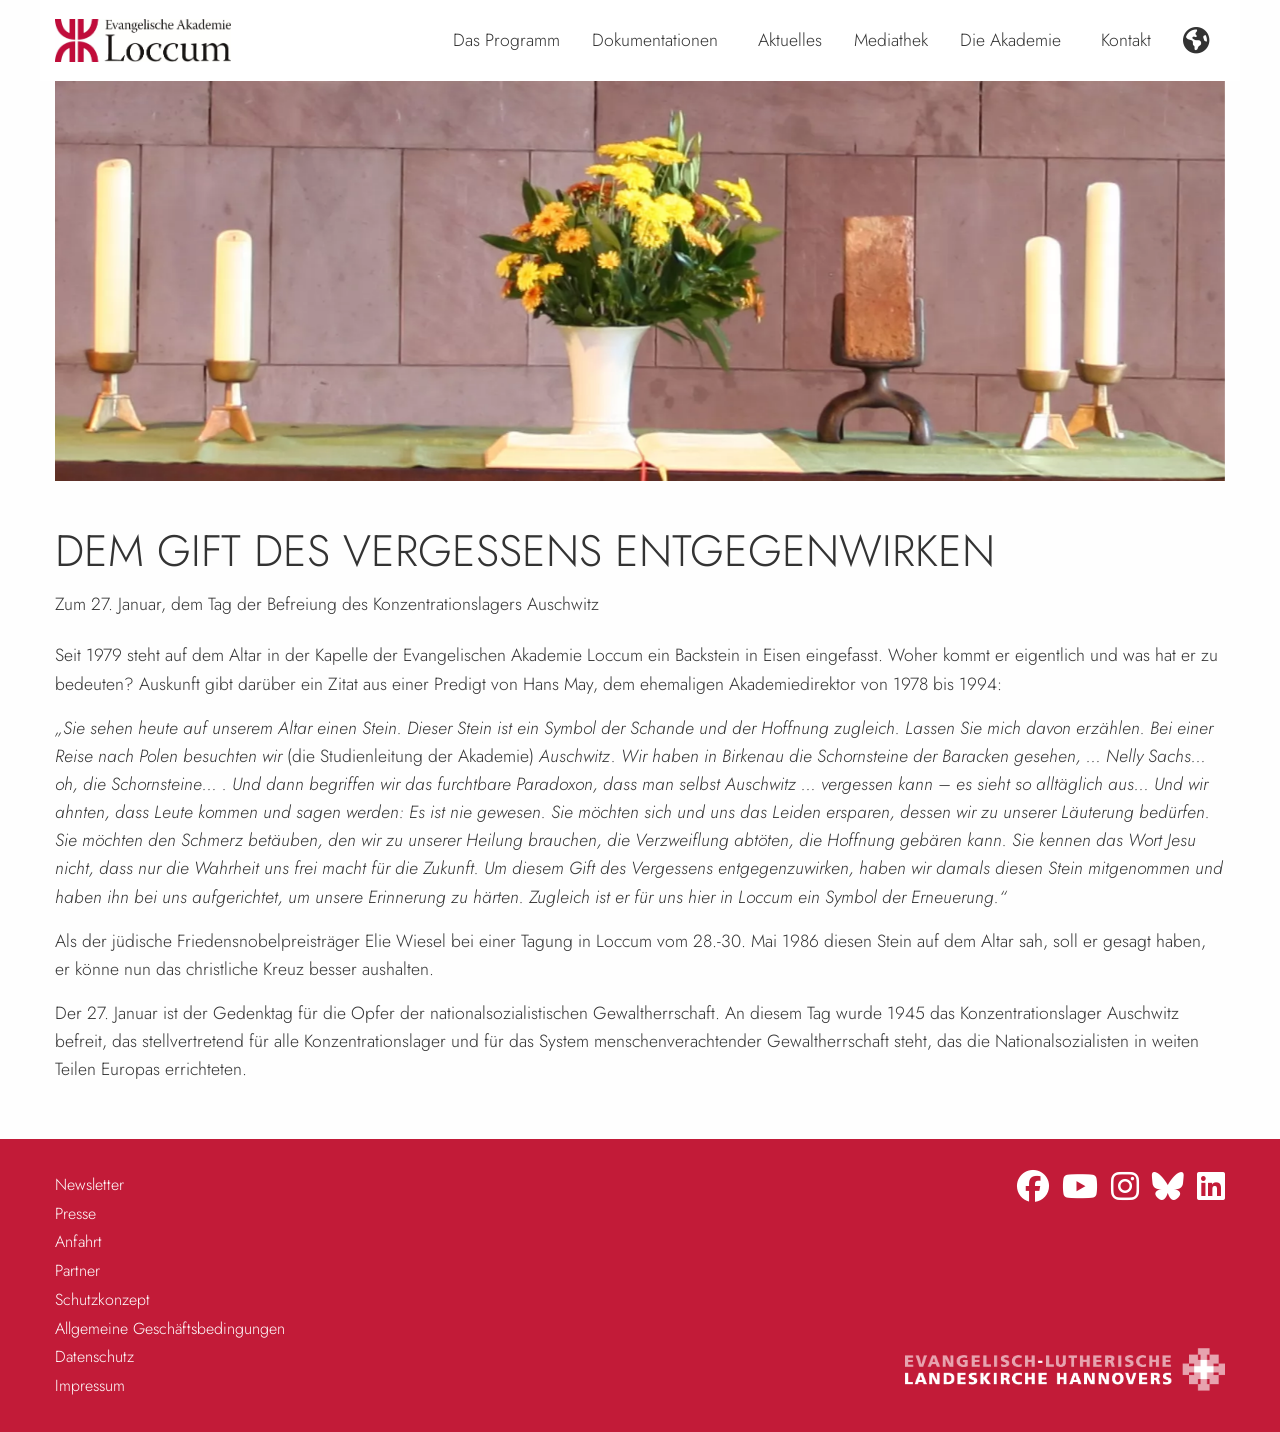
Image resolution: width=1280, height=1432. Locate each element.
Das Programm (506, 40)
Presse (75, 1213)
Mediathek (891, 40)
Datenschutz (94, 1356)
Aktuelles (790, 40)
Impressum (90, 1385)
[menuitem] (506, 41)
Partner (77, 1270)
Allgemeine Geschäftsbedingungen (170, 1328)
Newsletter (89, 1184)
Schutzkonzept (102, 1299)
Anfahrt (78, 1241)
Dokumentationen (655, 40)
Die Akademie (1010, 40)
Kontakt (1126, 40)
